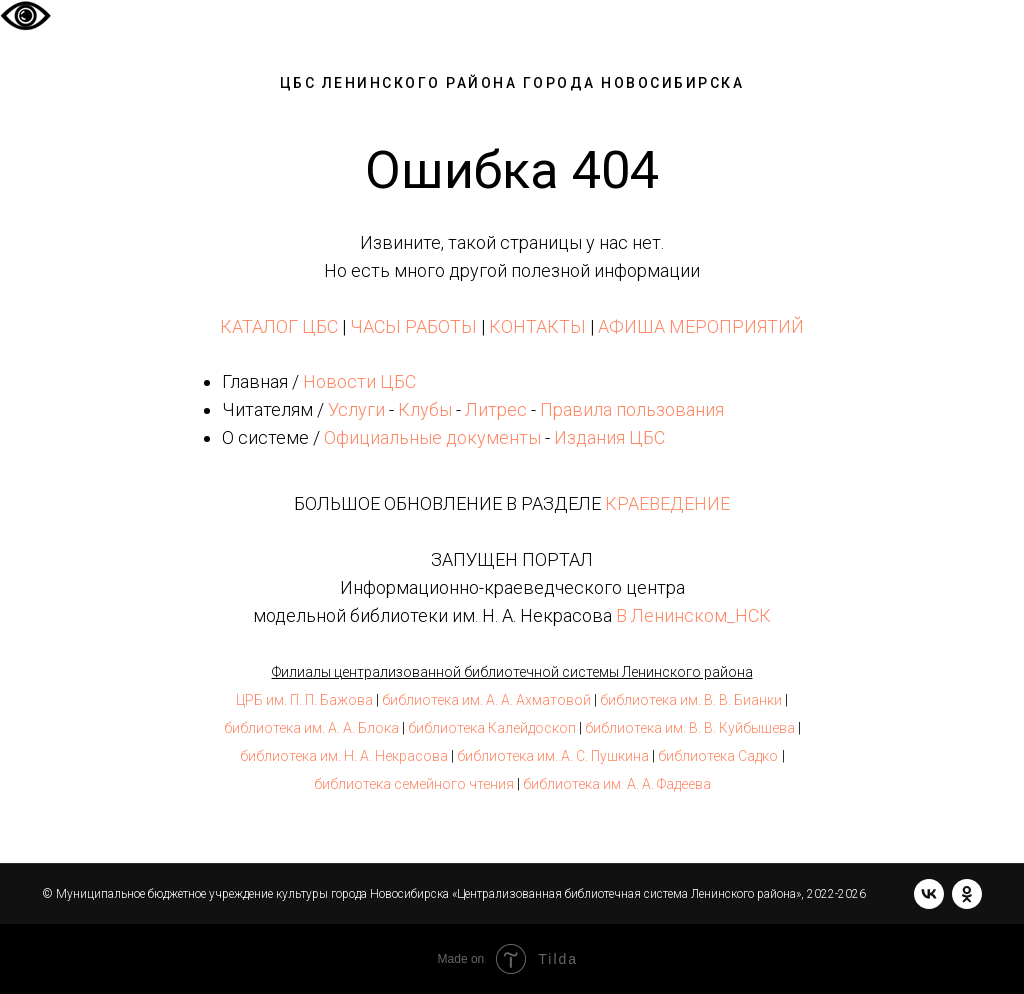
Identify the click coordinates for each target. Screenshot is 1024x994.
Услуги (356, 409)
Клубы (425, 409)
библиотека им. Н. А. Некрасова (344, 756)
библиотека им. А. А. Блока (311, 728)
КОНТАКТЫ (537, 326)
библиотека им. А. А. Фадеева (617, 784)
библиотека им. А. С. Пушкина (553, 756)
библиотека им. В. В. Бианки (691, 700)
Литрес (496, 409)
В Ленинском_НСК (693, 615)
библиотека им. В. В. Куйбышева (690, 728)
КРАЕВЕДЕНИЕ (667, 503)
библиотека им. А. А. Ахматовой (486, 700)
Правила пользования (632, 409)
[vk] (929, 894)
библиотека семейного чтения (414, 784)
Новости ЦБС (359, 381)
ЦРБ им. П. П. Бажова (304, 700)
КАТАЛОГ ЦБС (279, 326)
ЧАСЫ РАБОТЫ (413, 326)
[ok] (967, 894)
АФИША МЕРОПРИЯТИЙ (701, 326)
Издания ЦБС (607, 437)
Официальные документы (432, 437)
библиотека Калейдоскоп (492, 728)
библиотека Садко (718, 756)
